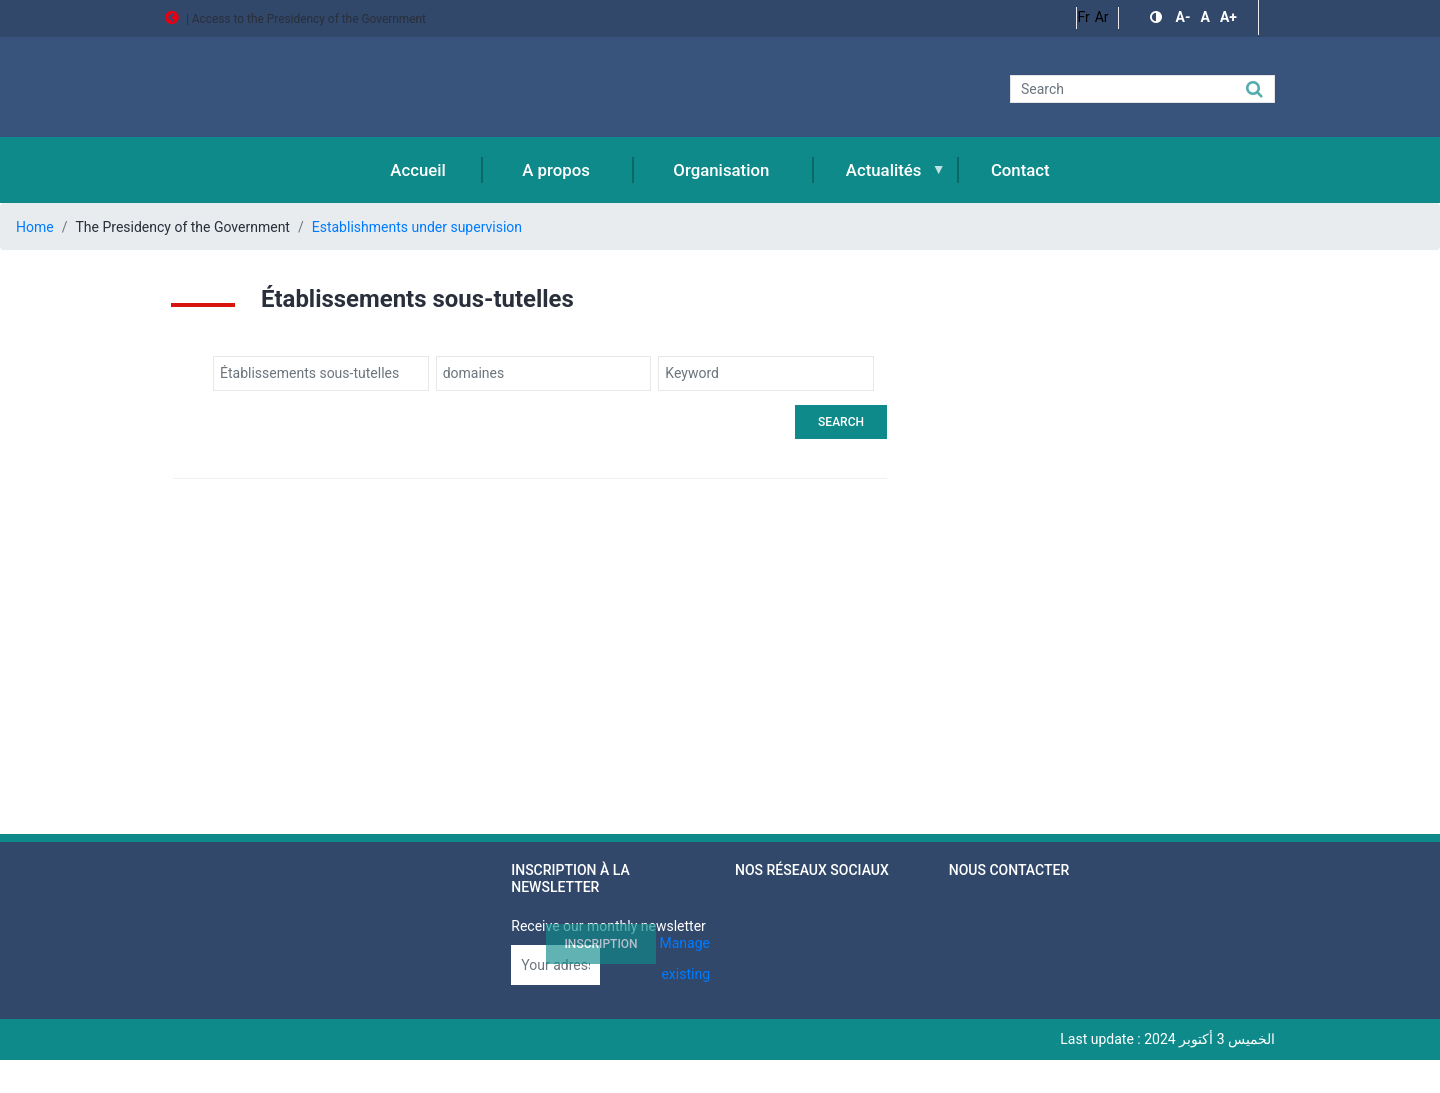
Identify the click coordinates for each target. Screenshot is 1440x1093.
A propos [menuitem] (556, 170)
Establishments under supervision (417, 227)
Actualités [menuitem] (881, 181)
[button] (1158, 17)
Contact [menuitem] (1020, 170)
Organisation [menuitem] (721, 170)
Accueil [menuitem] (418, 170)
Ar (1102, 17)
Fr (1083, 17)
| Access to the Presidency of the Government (295, 19)
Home (35, 227)
